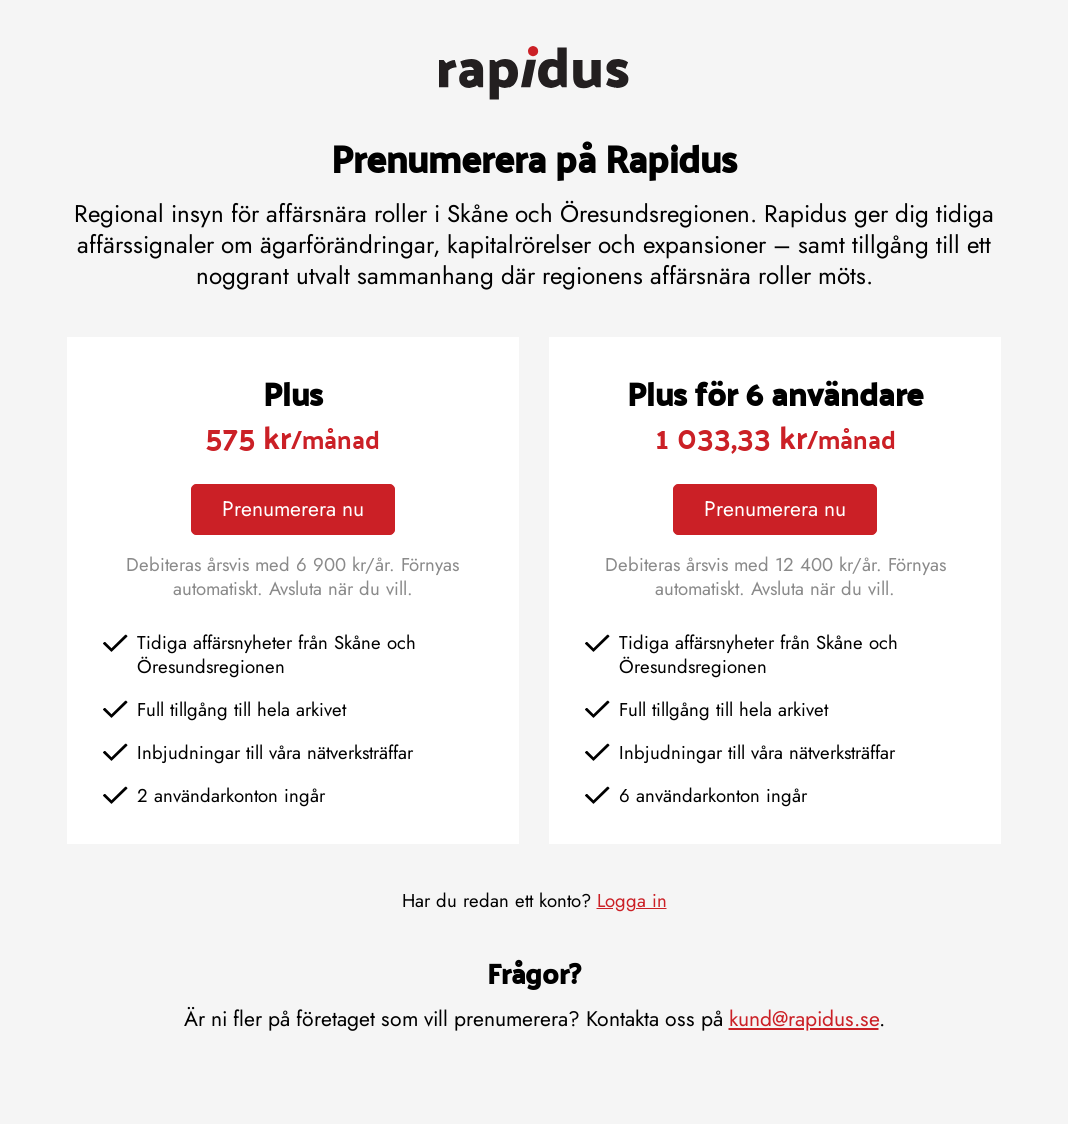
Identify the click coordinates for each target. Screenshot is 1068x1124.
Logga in (632, 900)
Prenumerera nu (293, 508)
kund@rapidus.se (804, 1018)
